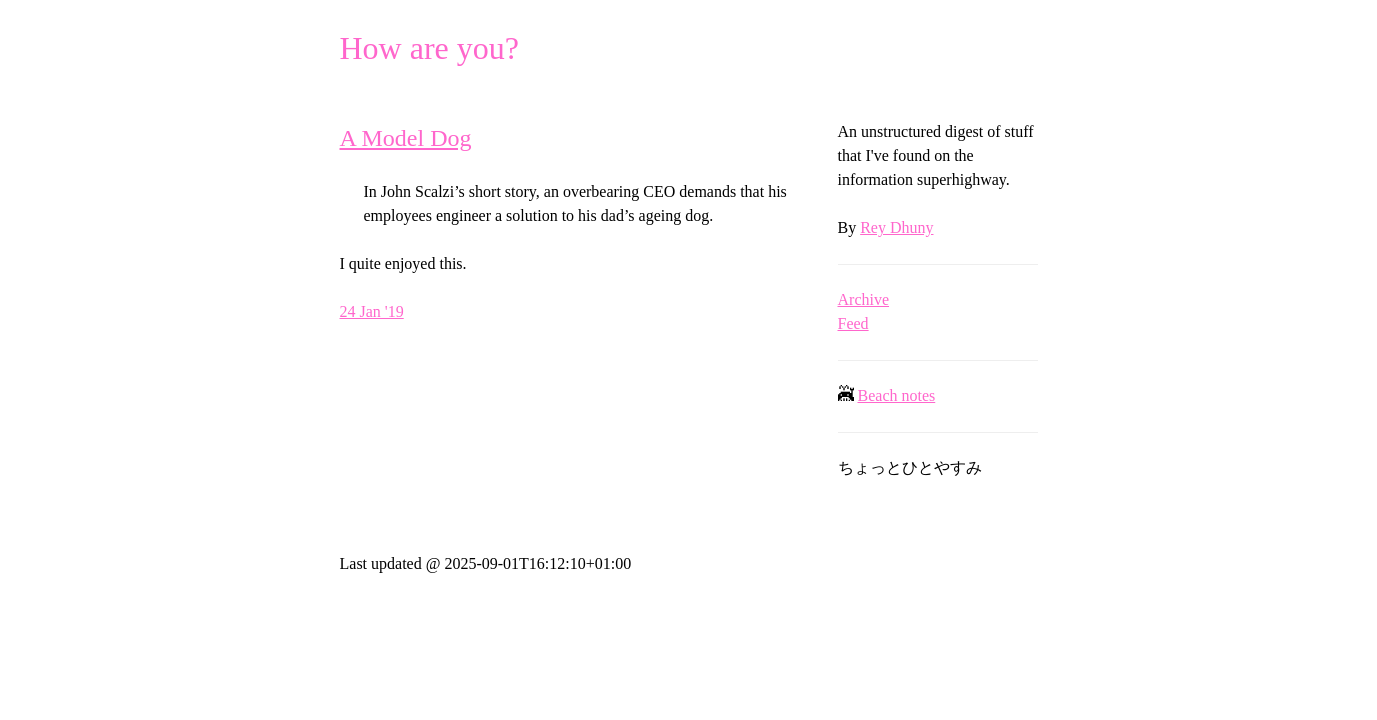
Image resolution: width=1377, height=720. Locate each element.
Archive (864, 299)
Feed (853, 323)
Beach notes (897, 395)
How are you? (429, 48)
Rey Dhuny (896, 227)
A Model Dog (406, 138)
